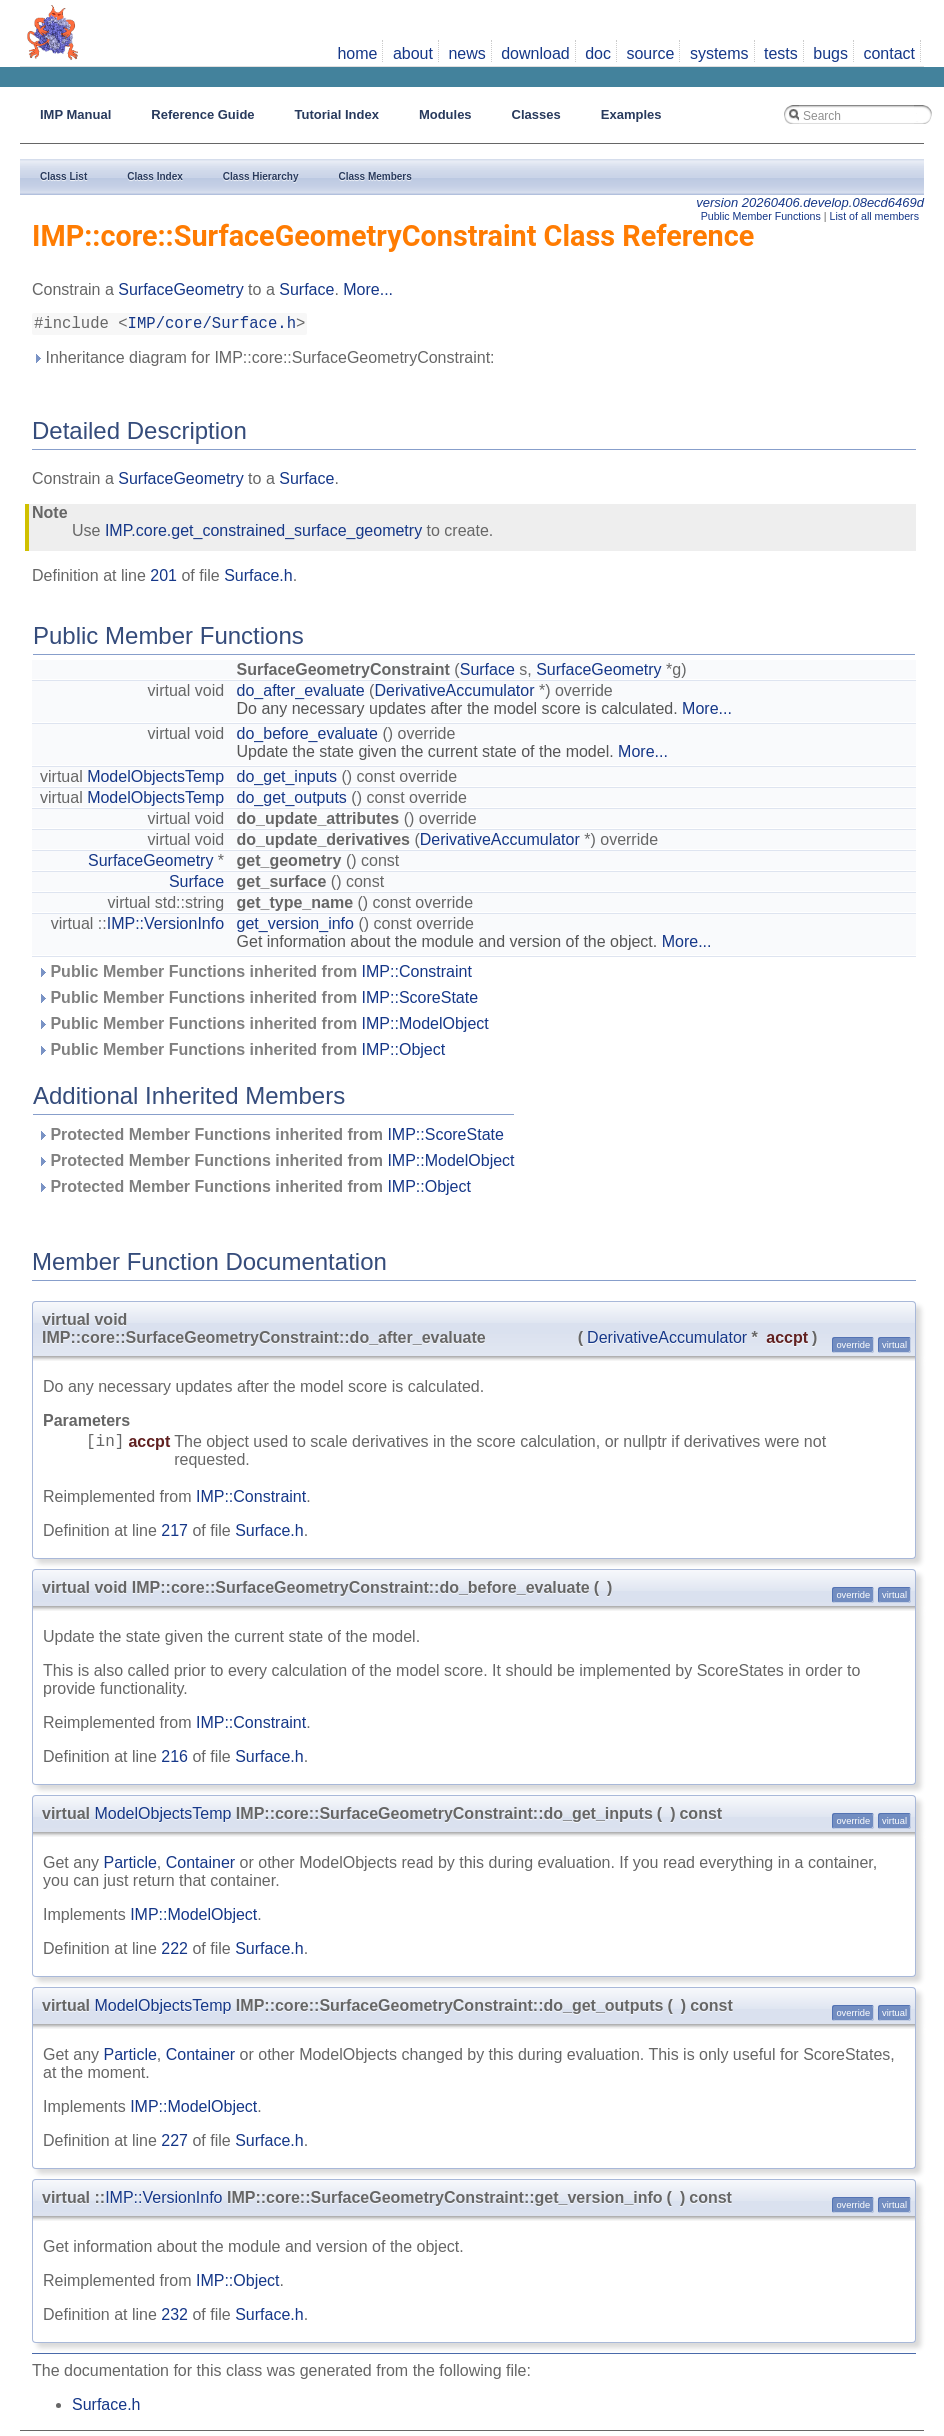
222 (174, 1952)
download (535, 53)
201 (163, 579)
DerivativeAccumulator (454, 694)
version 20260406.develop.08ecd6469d (810, 202)
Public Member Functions (761, 216)
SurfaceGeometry (180, 289)
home (357, 53)
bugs (830, 53)
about (413, 53)
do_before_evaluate (307, 737)
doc (598, 53)
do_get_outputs (292, 801)
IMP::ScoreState (420, 1001)
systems (719, 53)
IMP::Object (404, 1053)
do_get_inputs (287, 780)
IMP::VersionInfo (165, 927)
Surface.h (258, 579)
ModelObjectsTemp (155, 780)
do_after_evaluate (301, 694)
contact (889, 53)
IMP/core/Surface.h (212, 326)
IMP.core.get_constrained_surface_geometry (263, 534)
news (466, 53)
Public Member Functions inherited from (254, 975)
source (650, 53)
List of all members (874, 216)
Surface (306, 289)
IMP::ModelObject (425, 1027)
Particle (129, 1866)
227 (174, 2144)
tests (781, 53)
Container (200, 1866)
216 (174, 1760)
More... (368, 289)
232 (174, 2318)
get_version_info (295, 927)
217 (174, 1534)
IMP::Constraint (417, 975)
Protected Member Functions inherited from (270, 1138)
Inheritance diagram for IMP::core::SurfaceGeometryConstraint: (263, 361)
